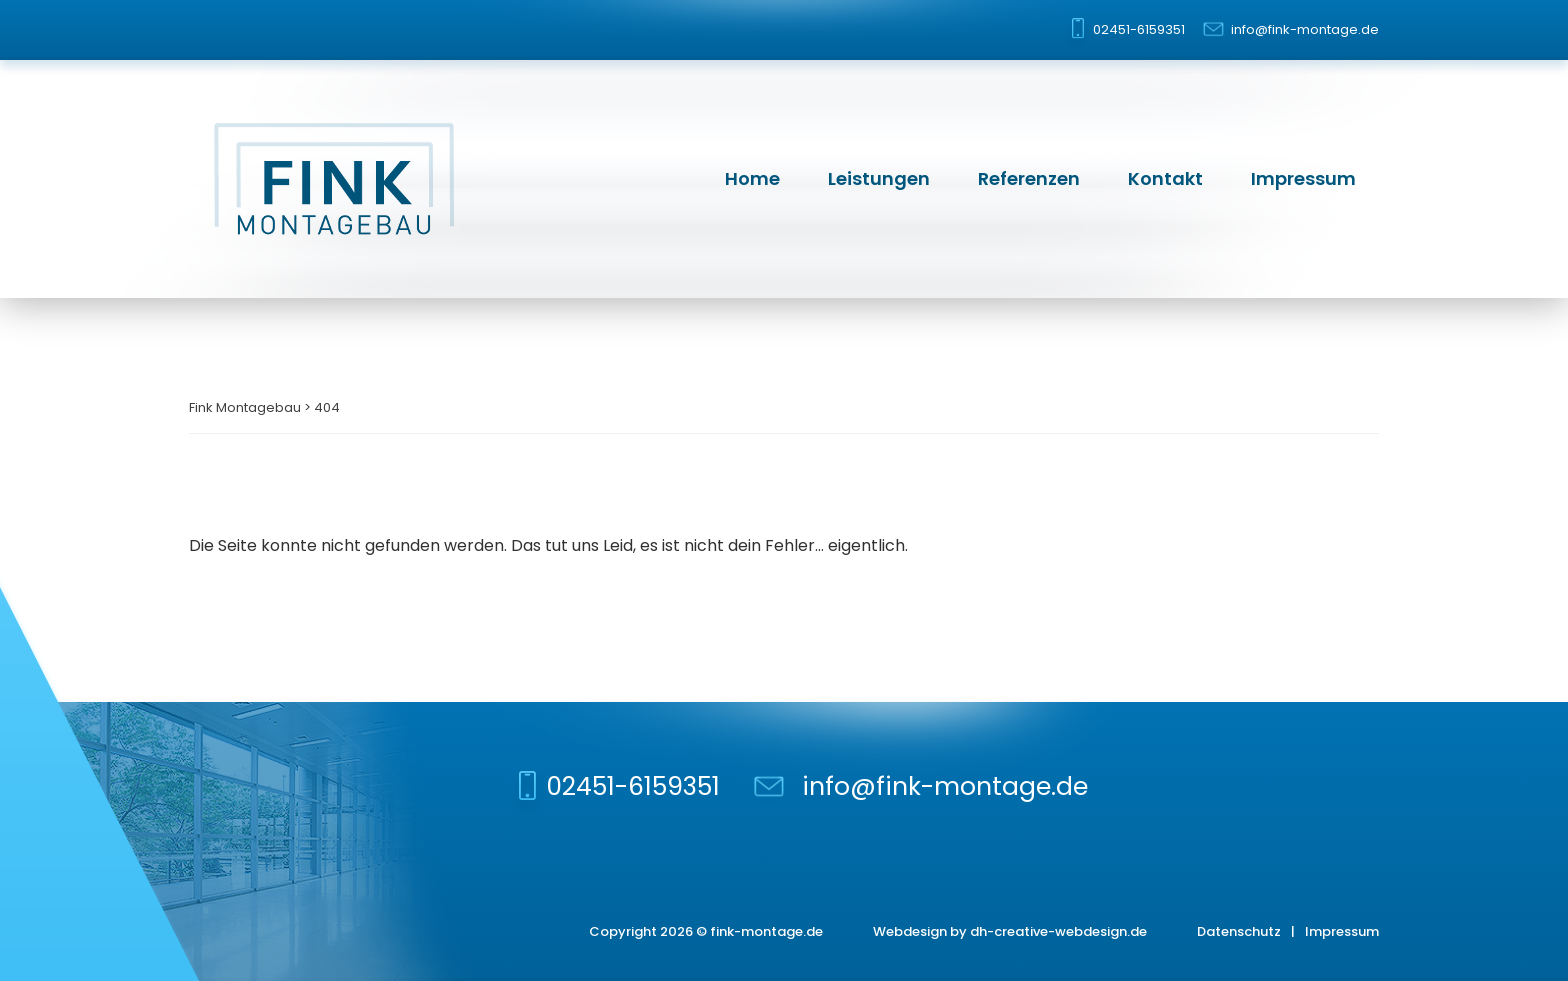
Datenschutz (1239, 931)
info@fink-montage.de (1305, 29)
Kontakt (1165, 178)
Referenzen (1029, 178)
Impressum (1303, 178)
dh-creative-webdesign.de (1058, 931)
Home (752, 178)
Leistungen (879, 178)
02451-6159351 (1139, 29)
